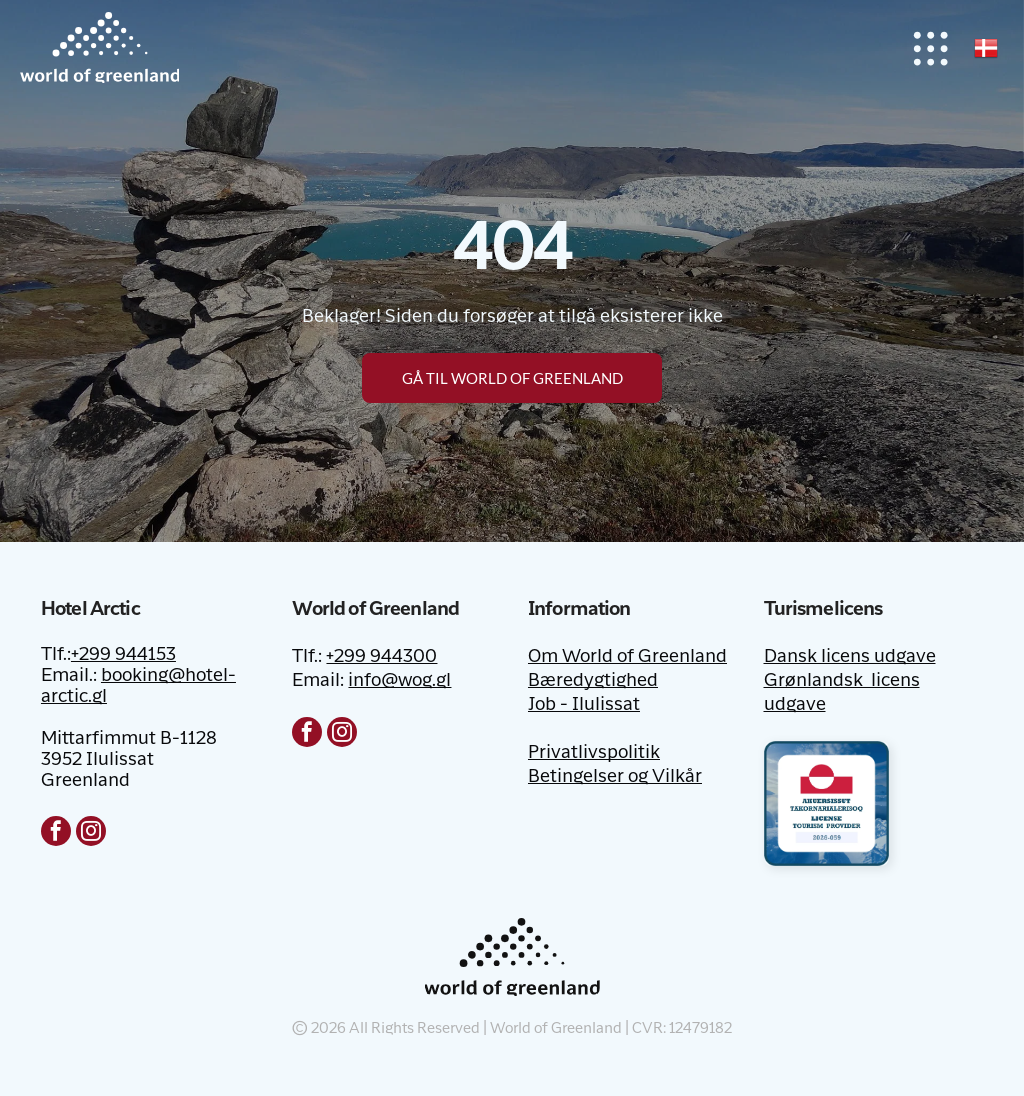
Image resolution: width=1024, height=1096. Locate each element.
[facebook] (56, 833)
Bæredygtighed (593, 681)
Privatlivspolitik (594, 753)
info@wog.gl (399, 681)
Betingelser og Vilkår (615, 777)
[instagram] (91, 833)
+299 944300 (381, 657)
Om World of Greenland (627, 657)
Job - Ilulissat (584, 705)
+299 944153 (123, 655)
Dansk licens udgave (850, 657)
